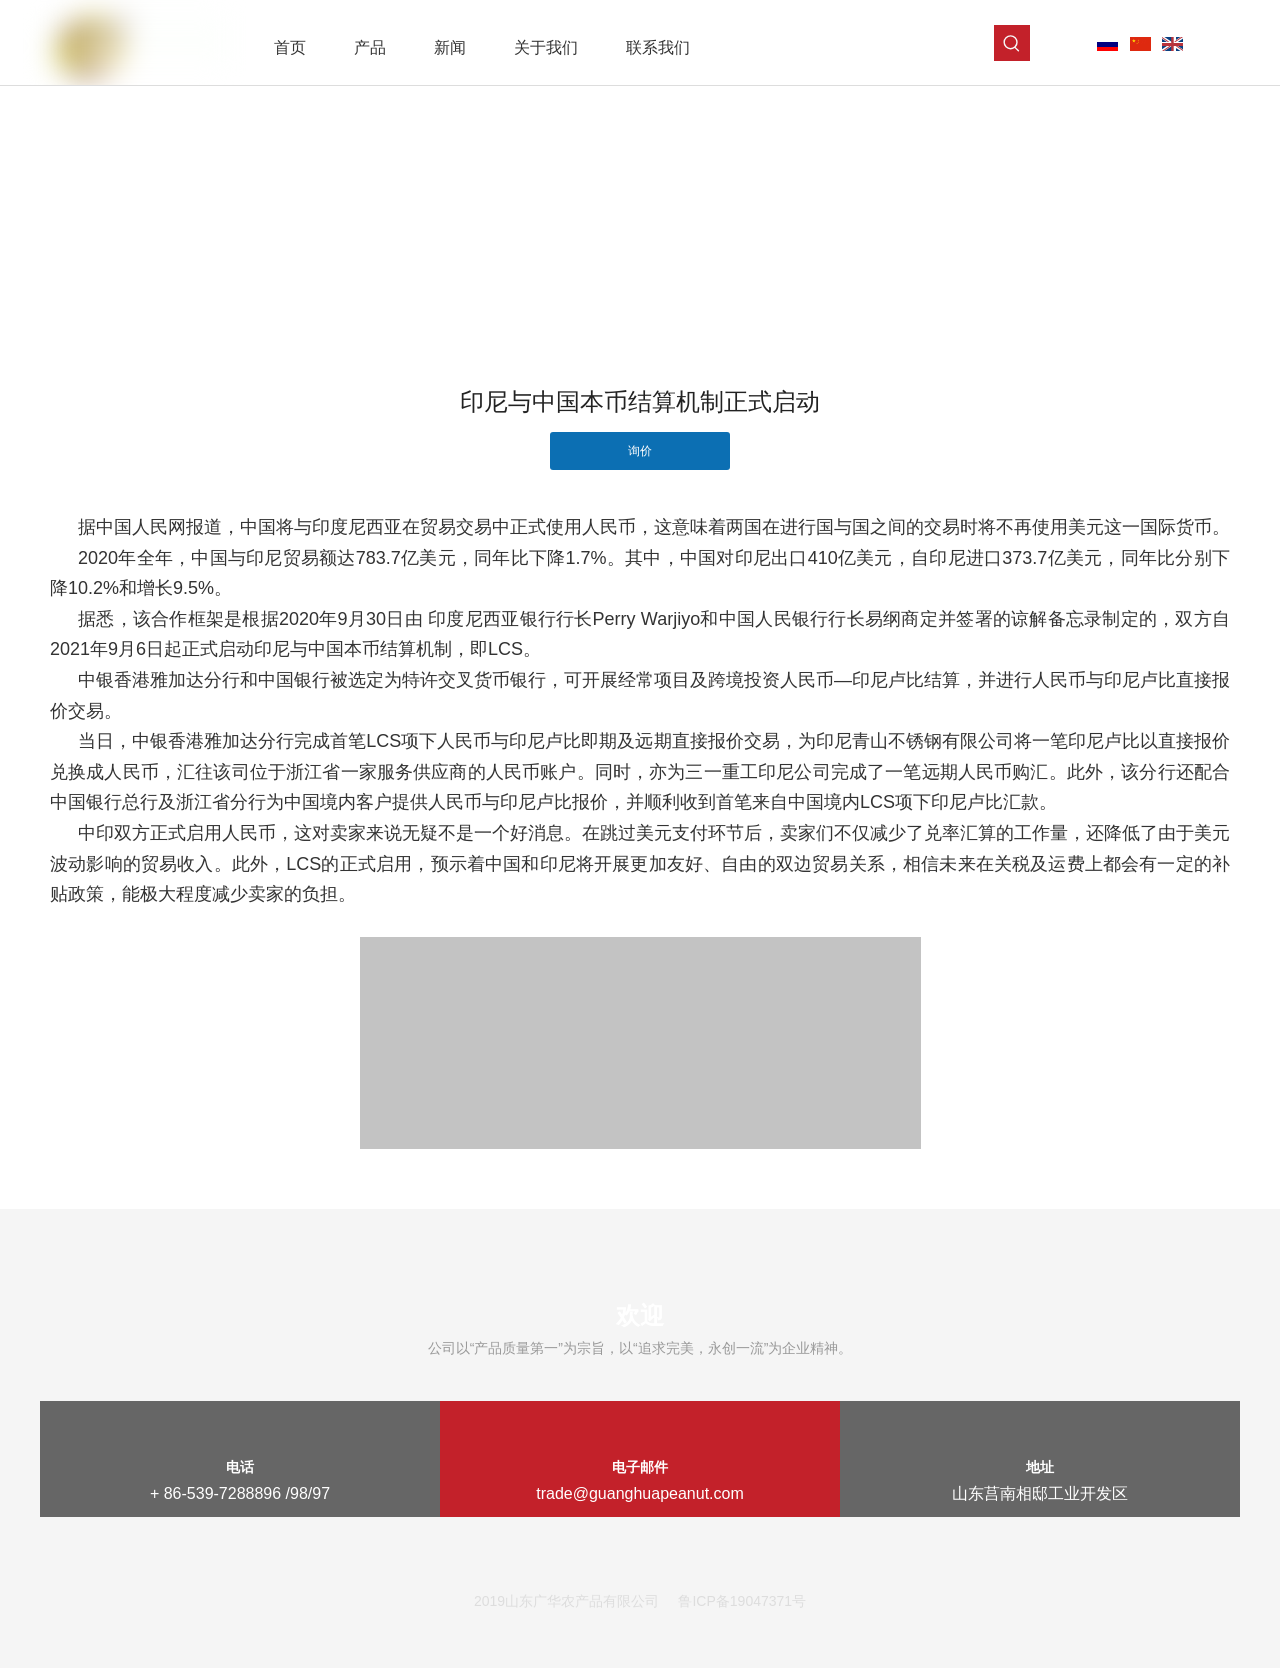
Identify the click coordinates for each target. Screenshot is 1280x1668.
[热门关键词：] (1012, 43)
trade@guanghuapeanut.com (640, 1493)
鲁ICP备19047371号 (742, 1601)
